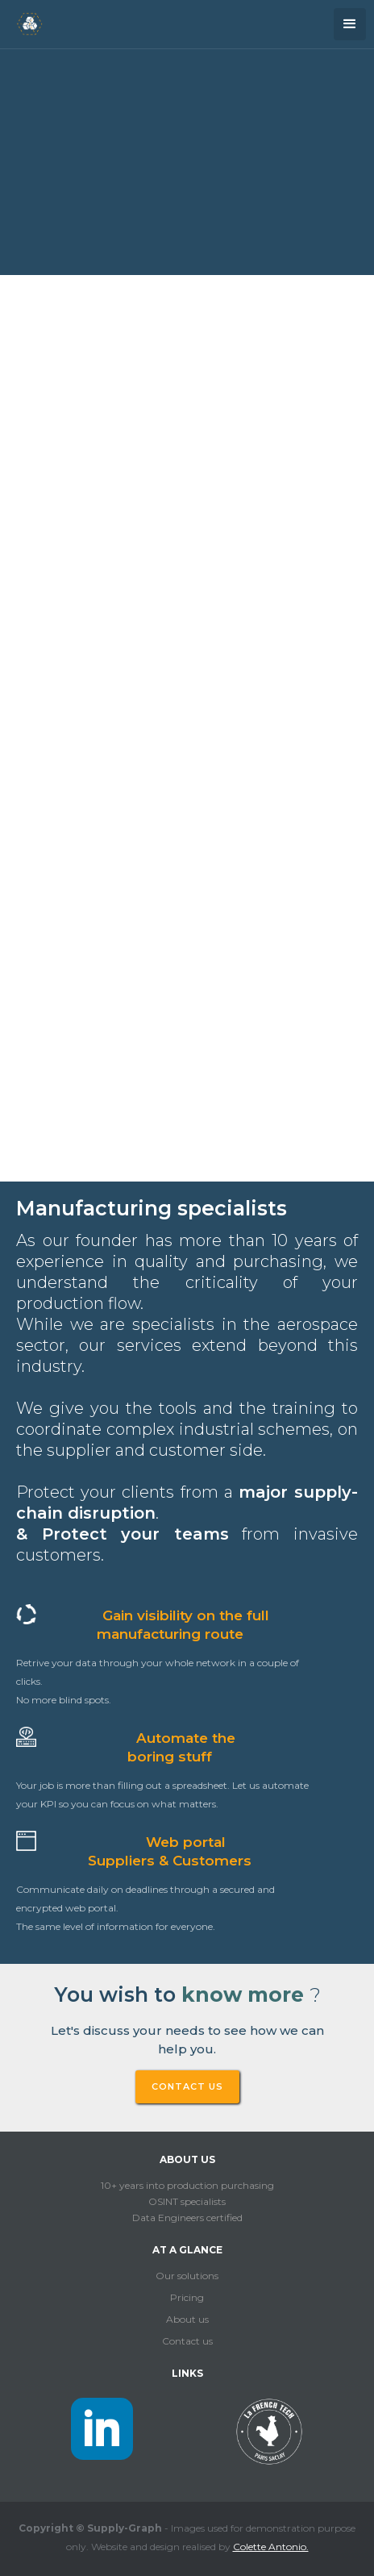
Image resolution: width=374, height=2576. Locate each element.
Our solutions (187, 2276)
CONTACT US (187, 2086)
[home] (25, 22)
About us (187, 2319)
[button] (350, 24)
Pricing (187, 2297)
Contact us (187, 2341)
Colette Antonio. (271, 2547)
